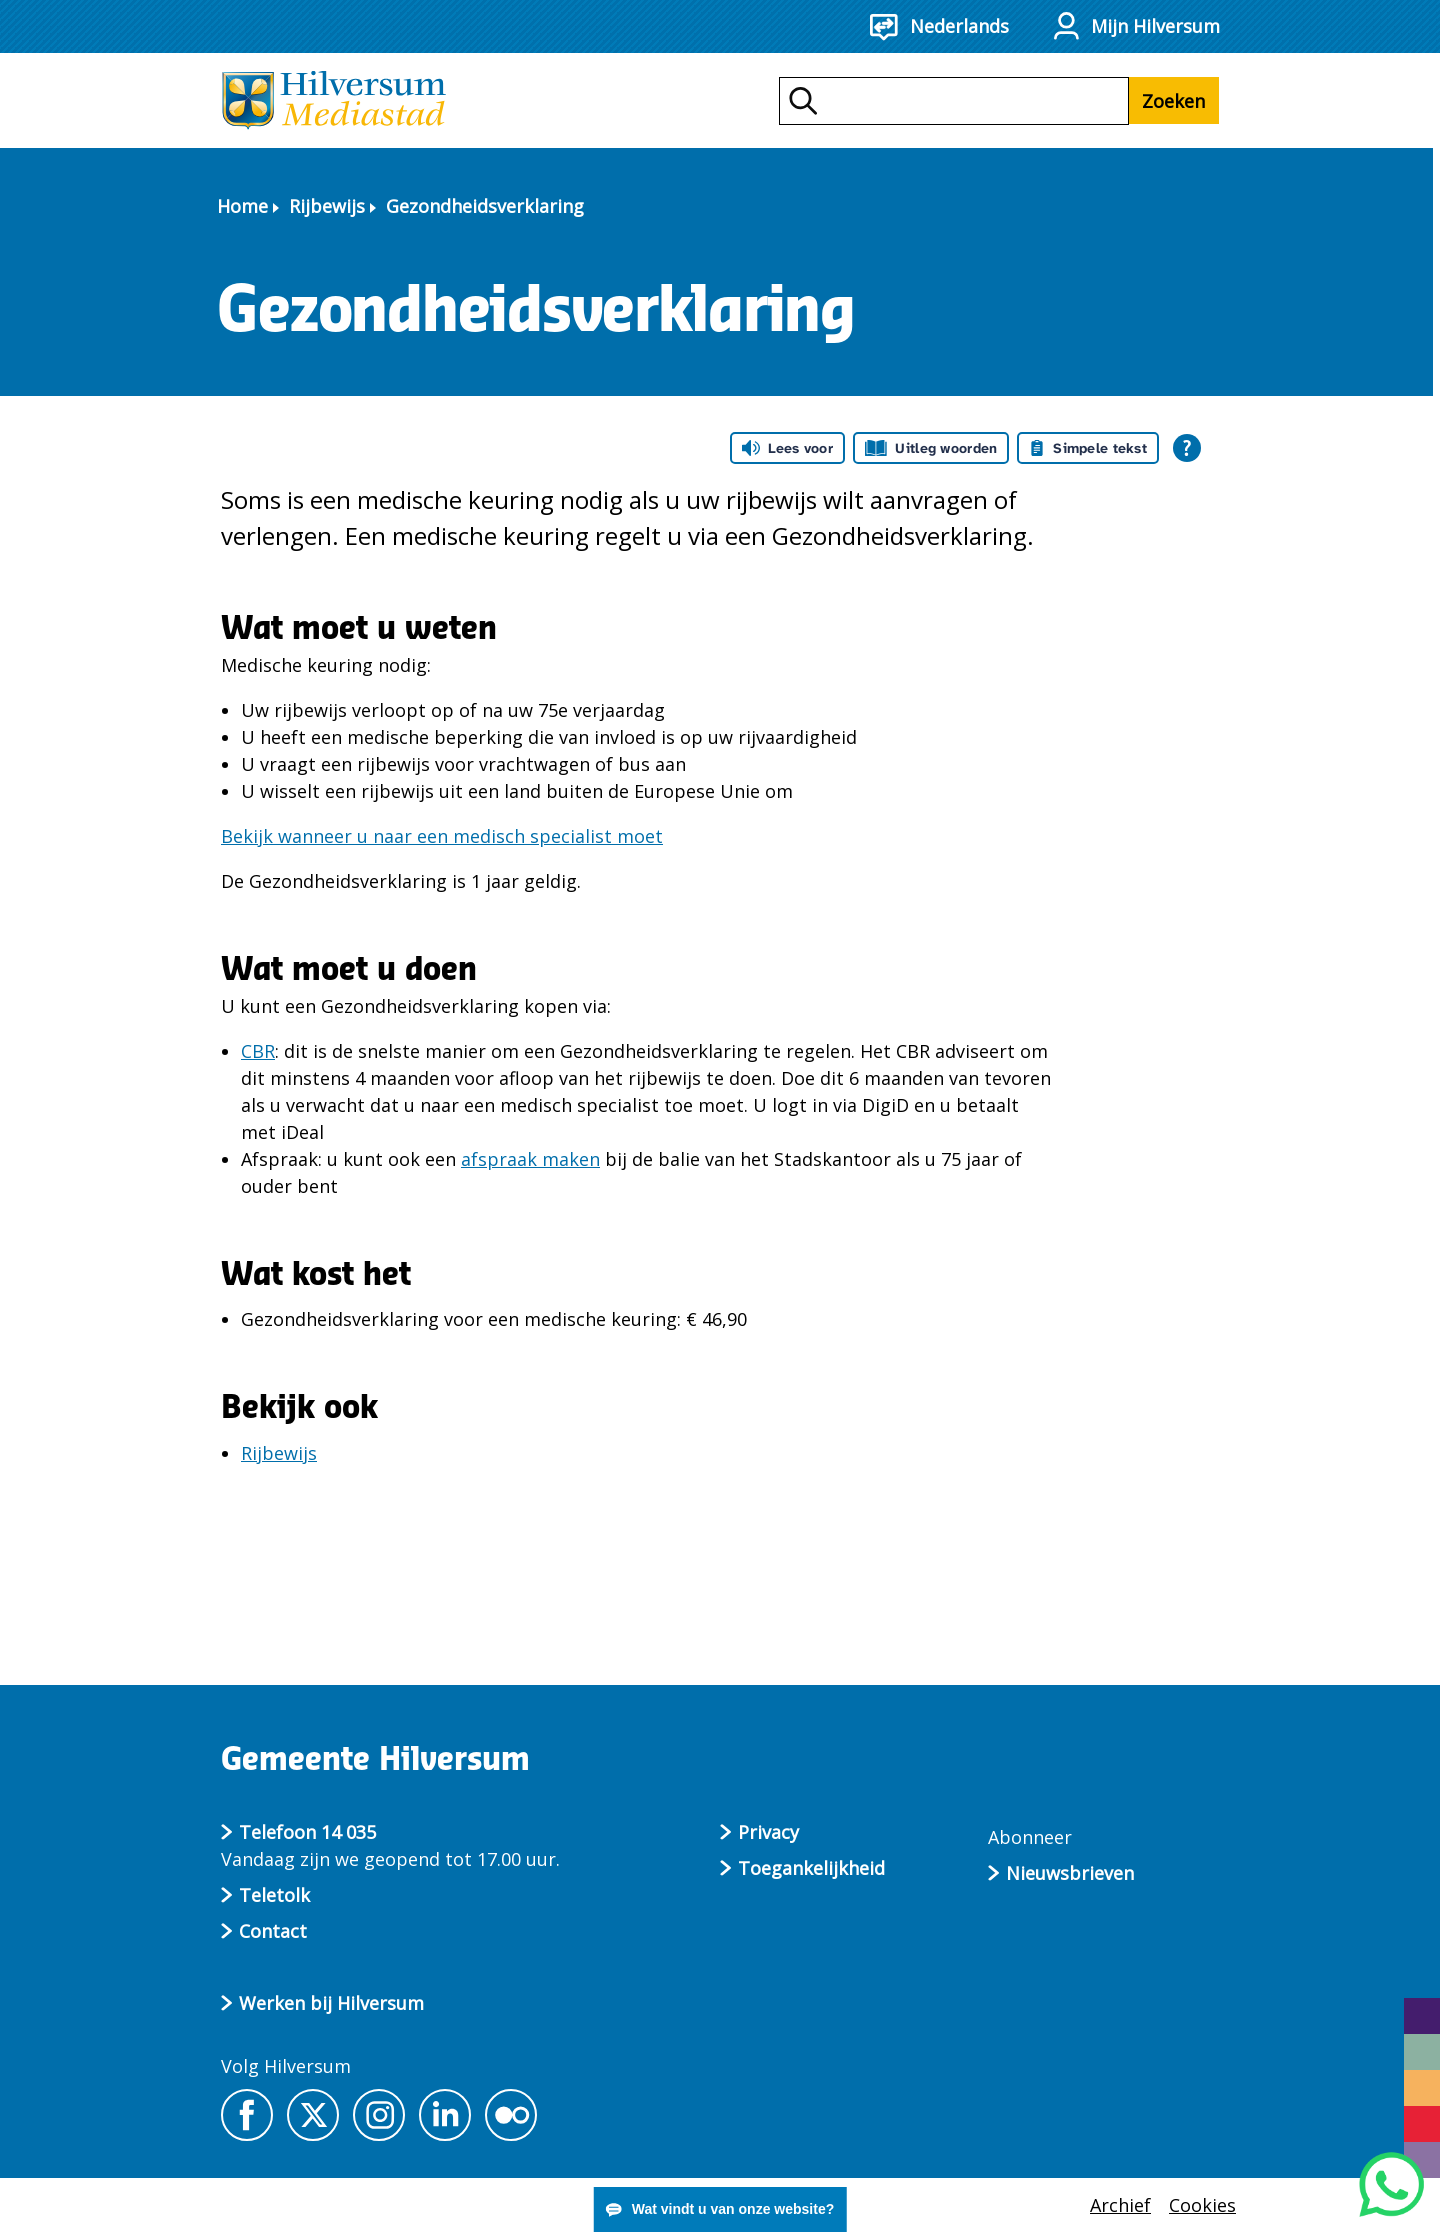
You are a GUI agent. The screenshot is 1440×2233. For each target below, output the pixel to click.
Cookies (1202, 2205)
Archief (1120, 2205)
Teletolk (274, 1895)
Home (242, 206)
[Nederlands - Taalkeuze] (951, 26)
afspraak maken (530, 1159)
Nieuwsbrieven (1070, 1873)
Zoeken (1173, 101)
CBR (258, 1051)
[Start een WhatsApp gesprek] (1391, 2184)
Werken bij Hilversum (331, 2003)
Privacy (768, 1832)
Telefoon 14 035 (307, 1832)
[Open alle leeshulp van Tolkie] (1187, 448)
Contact (273, 1931)
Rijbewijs (327, 206)
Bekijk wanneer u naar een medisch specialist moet (442, 836)
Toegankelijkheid (811, 1868)
